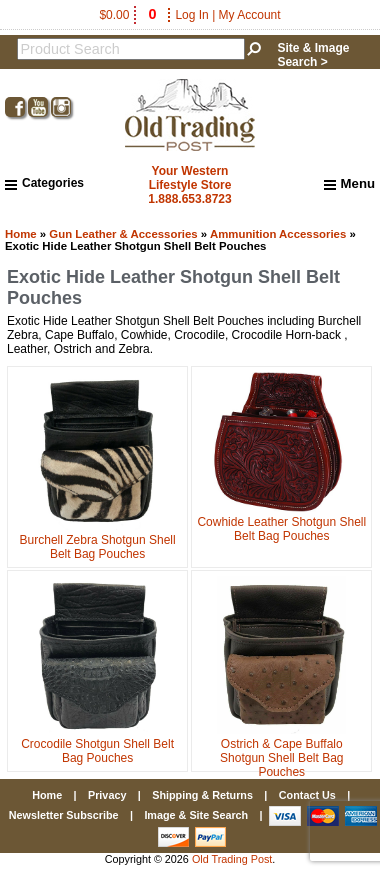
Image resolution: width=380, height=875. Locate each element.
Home (21, 234)
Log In (191, 15)
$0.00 (129, 15)
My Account (250, 15)
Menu (349, 184)
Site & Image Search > (313, 55)
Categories (44, 183)
